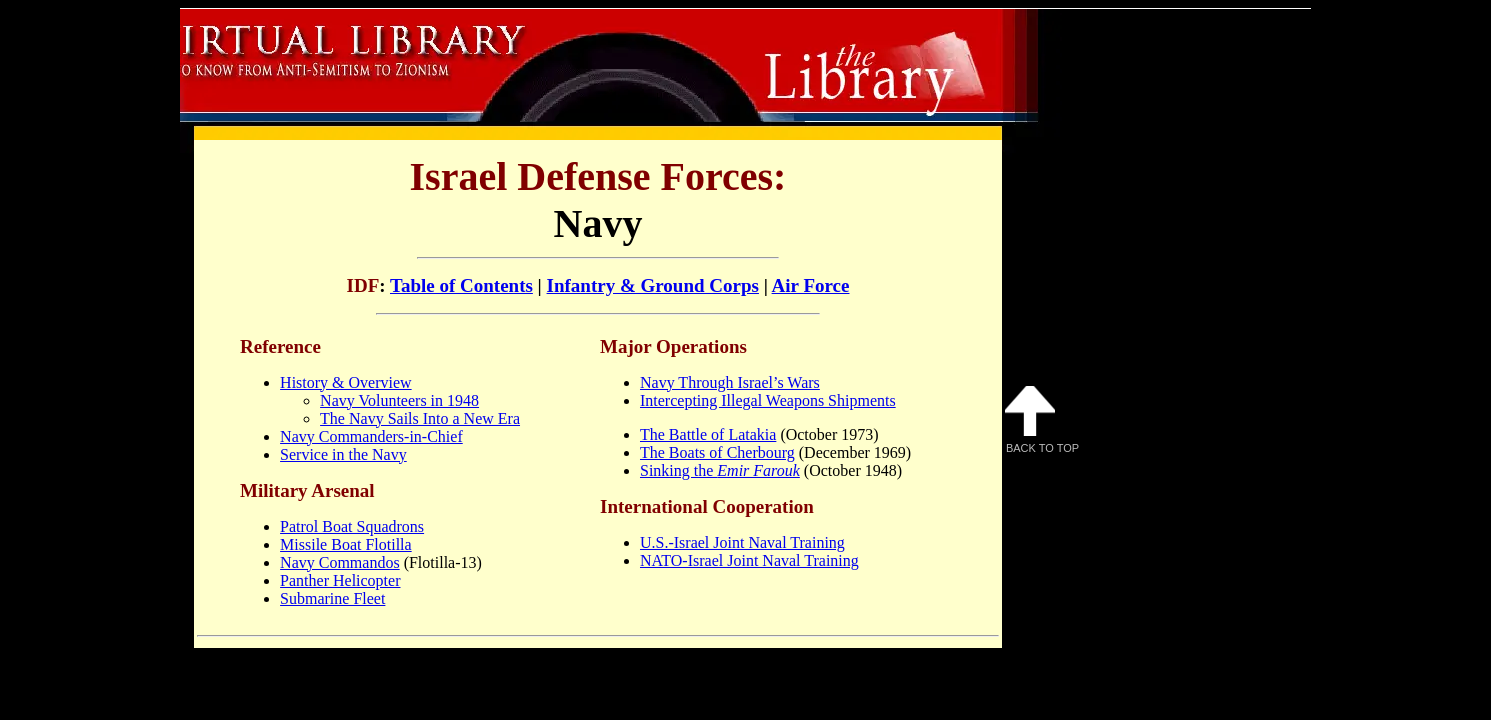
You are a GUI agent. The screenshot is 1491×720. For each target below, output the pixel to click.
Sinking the (720, 470)
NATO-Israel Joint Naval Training (749, 560)
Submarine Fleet (332, 598)
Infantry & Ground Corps (653, 285)
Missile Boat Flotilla (346, 544)
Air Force (811, 285)
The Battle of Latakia (708, 434)
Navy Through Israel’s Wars (730, 382)
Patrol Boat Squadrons (352, 526)
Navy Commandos (340, 562)
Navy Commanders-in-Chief (371, 436)
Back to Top (1042, 420)
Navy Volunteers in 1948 (399, 400)
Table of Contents (461, 285)
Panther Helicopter (340, 580)
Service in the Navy (343, 454)
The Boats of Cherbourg (717, 452)
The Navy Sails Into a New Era (420, 418)
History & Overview (346, 382)
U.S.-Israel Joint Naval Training (742, 542)
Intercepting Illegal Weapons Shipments (768, 400)
